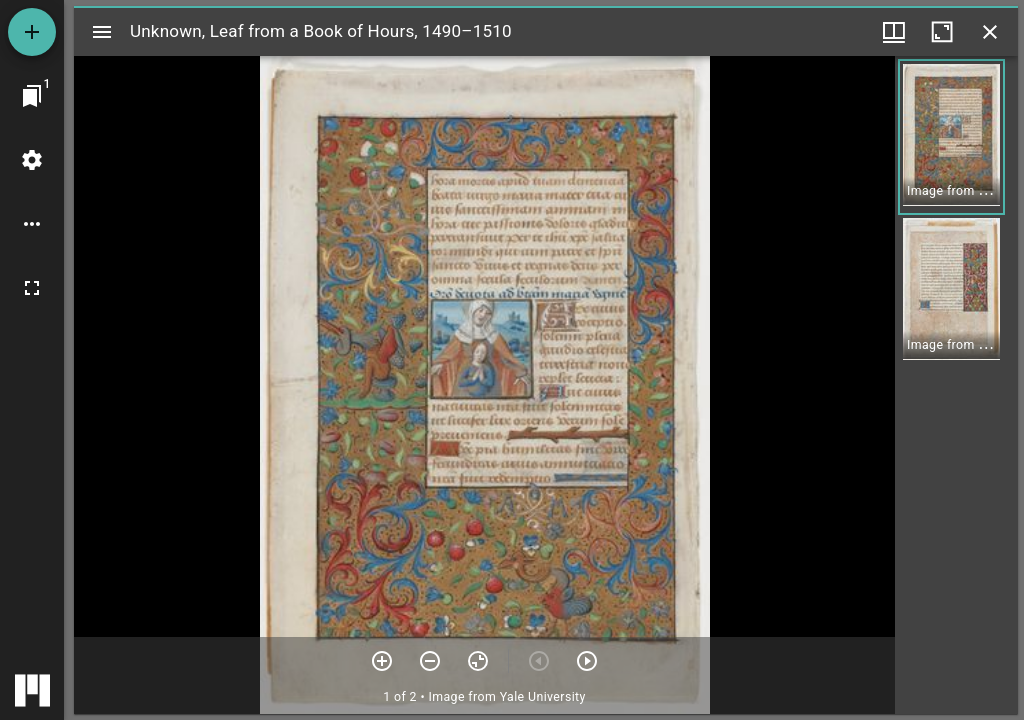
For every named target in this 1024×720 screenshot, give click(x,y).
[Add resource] (32, 32)
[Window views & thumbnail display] (894, 32)
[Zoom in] (382, 661)
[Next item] (587, 661)
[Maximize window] (942, 32)
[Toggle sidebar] (102, 32)
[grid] (956, 385)
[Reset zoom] (478, 661)
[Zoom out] (430, 661)
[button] (951, 137)
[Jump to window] (32, 96)
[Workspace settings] (32, 160)
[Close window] (990, 32)
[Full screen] (32, 288)
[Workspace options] (32, 224)
